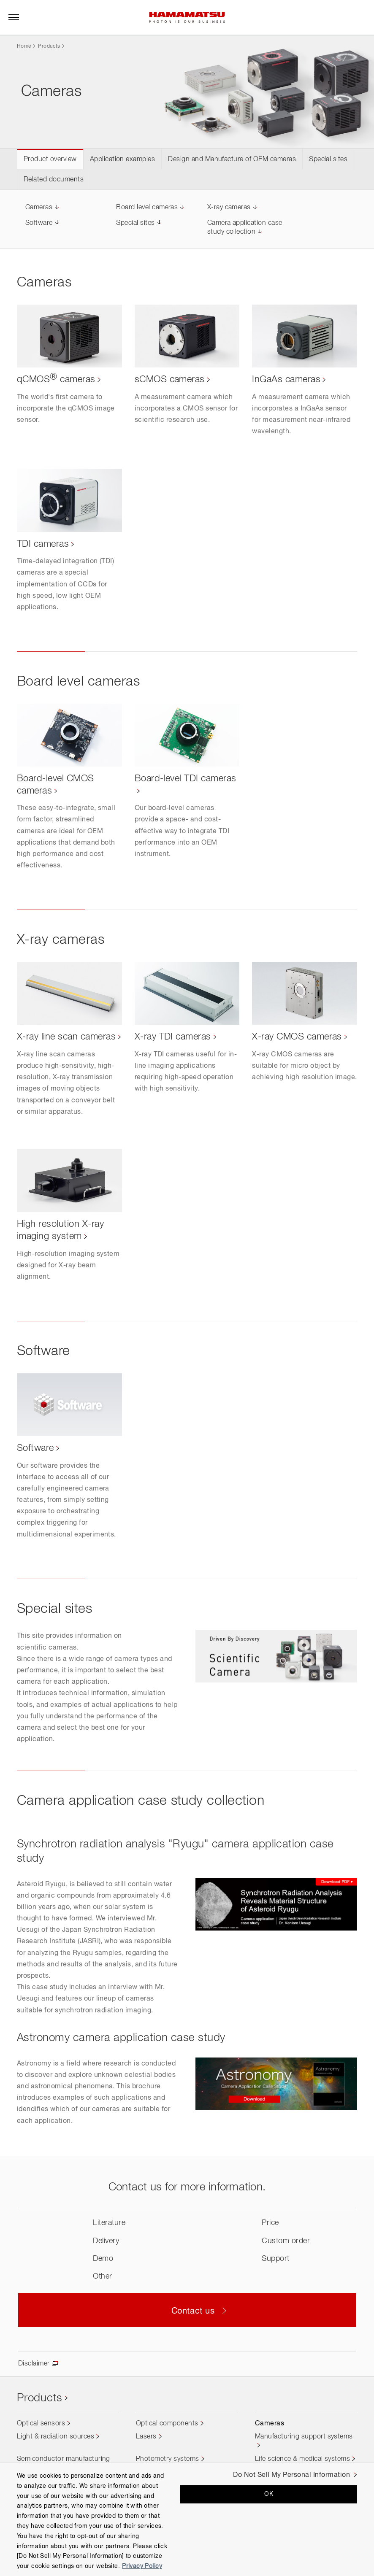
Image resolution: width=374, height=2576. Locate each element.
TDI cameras (43, 544)
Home (24, 46)
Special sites (328, 159)
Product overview (50, 159)
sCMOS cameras (170, 379)
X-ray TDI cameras (173, 1037)
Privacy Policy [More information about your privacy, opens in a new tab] (142, 2566)
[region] (187, 2519)
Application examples (122, 159)
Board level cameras (147, 207)
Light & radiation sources (55, 2436)
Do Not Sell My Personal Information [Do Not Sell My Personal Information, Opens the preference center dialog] (291, 2475)
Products (49, 46)
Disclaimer (34, 2363)
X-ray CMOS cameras (297, 1037)
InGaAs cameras (286, 379)
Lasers (146, 2436)
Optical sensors (41, 2423)
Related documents (54, 179)
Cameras (38, 207)
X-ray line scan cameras (66, 1037)
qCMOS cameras (56, 379)
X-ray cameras (229, 207)
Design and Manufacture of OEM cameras (232, 159)
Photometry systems (167, 2459)
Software (39, 223)
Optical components (167, 2423)
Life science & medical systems (302, 2459)
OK (268, 2494)
